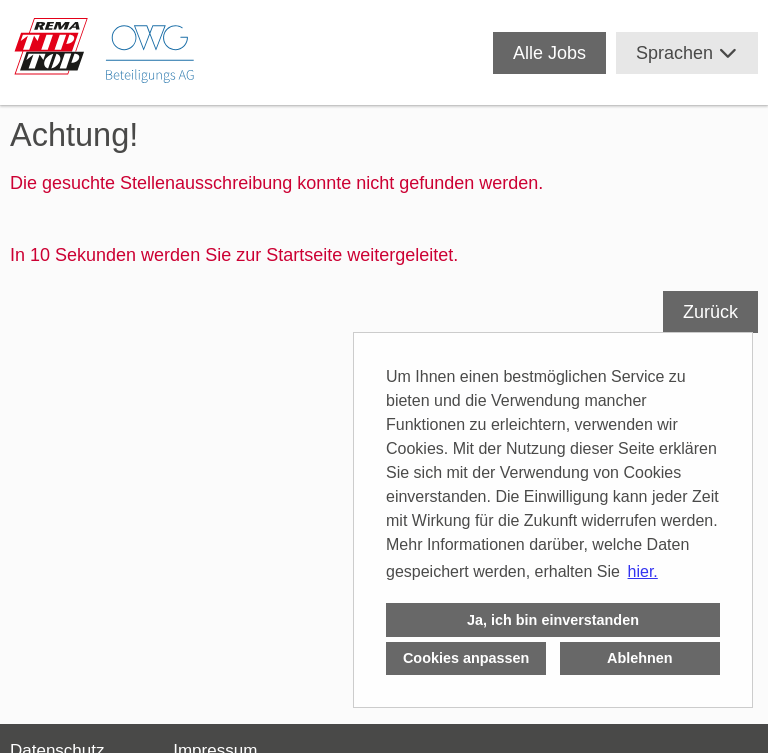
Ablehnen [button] (640, 658)
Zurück (710, 312)
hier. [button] (643, 571)
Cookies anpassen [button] (466, 658)
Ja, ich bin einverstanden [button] (553, 620)
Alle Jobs (549, 53)
